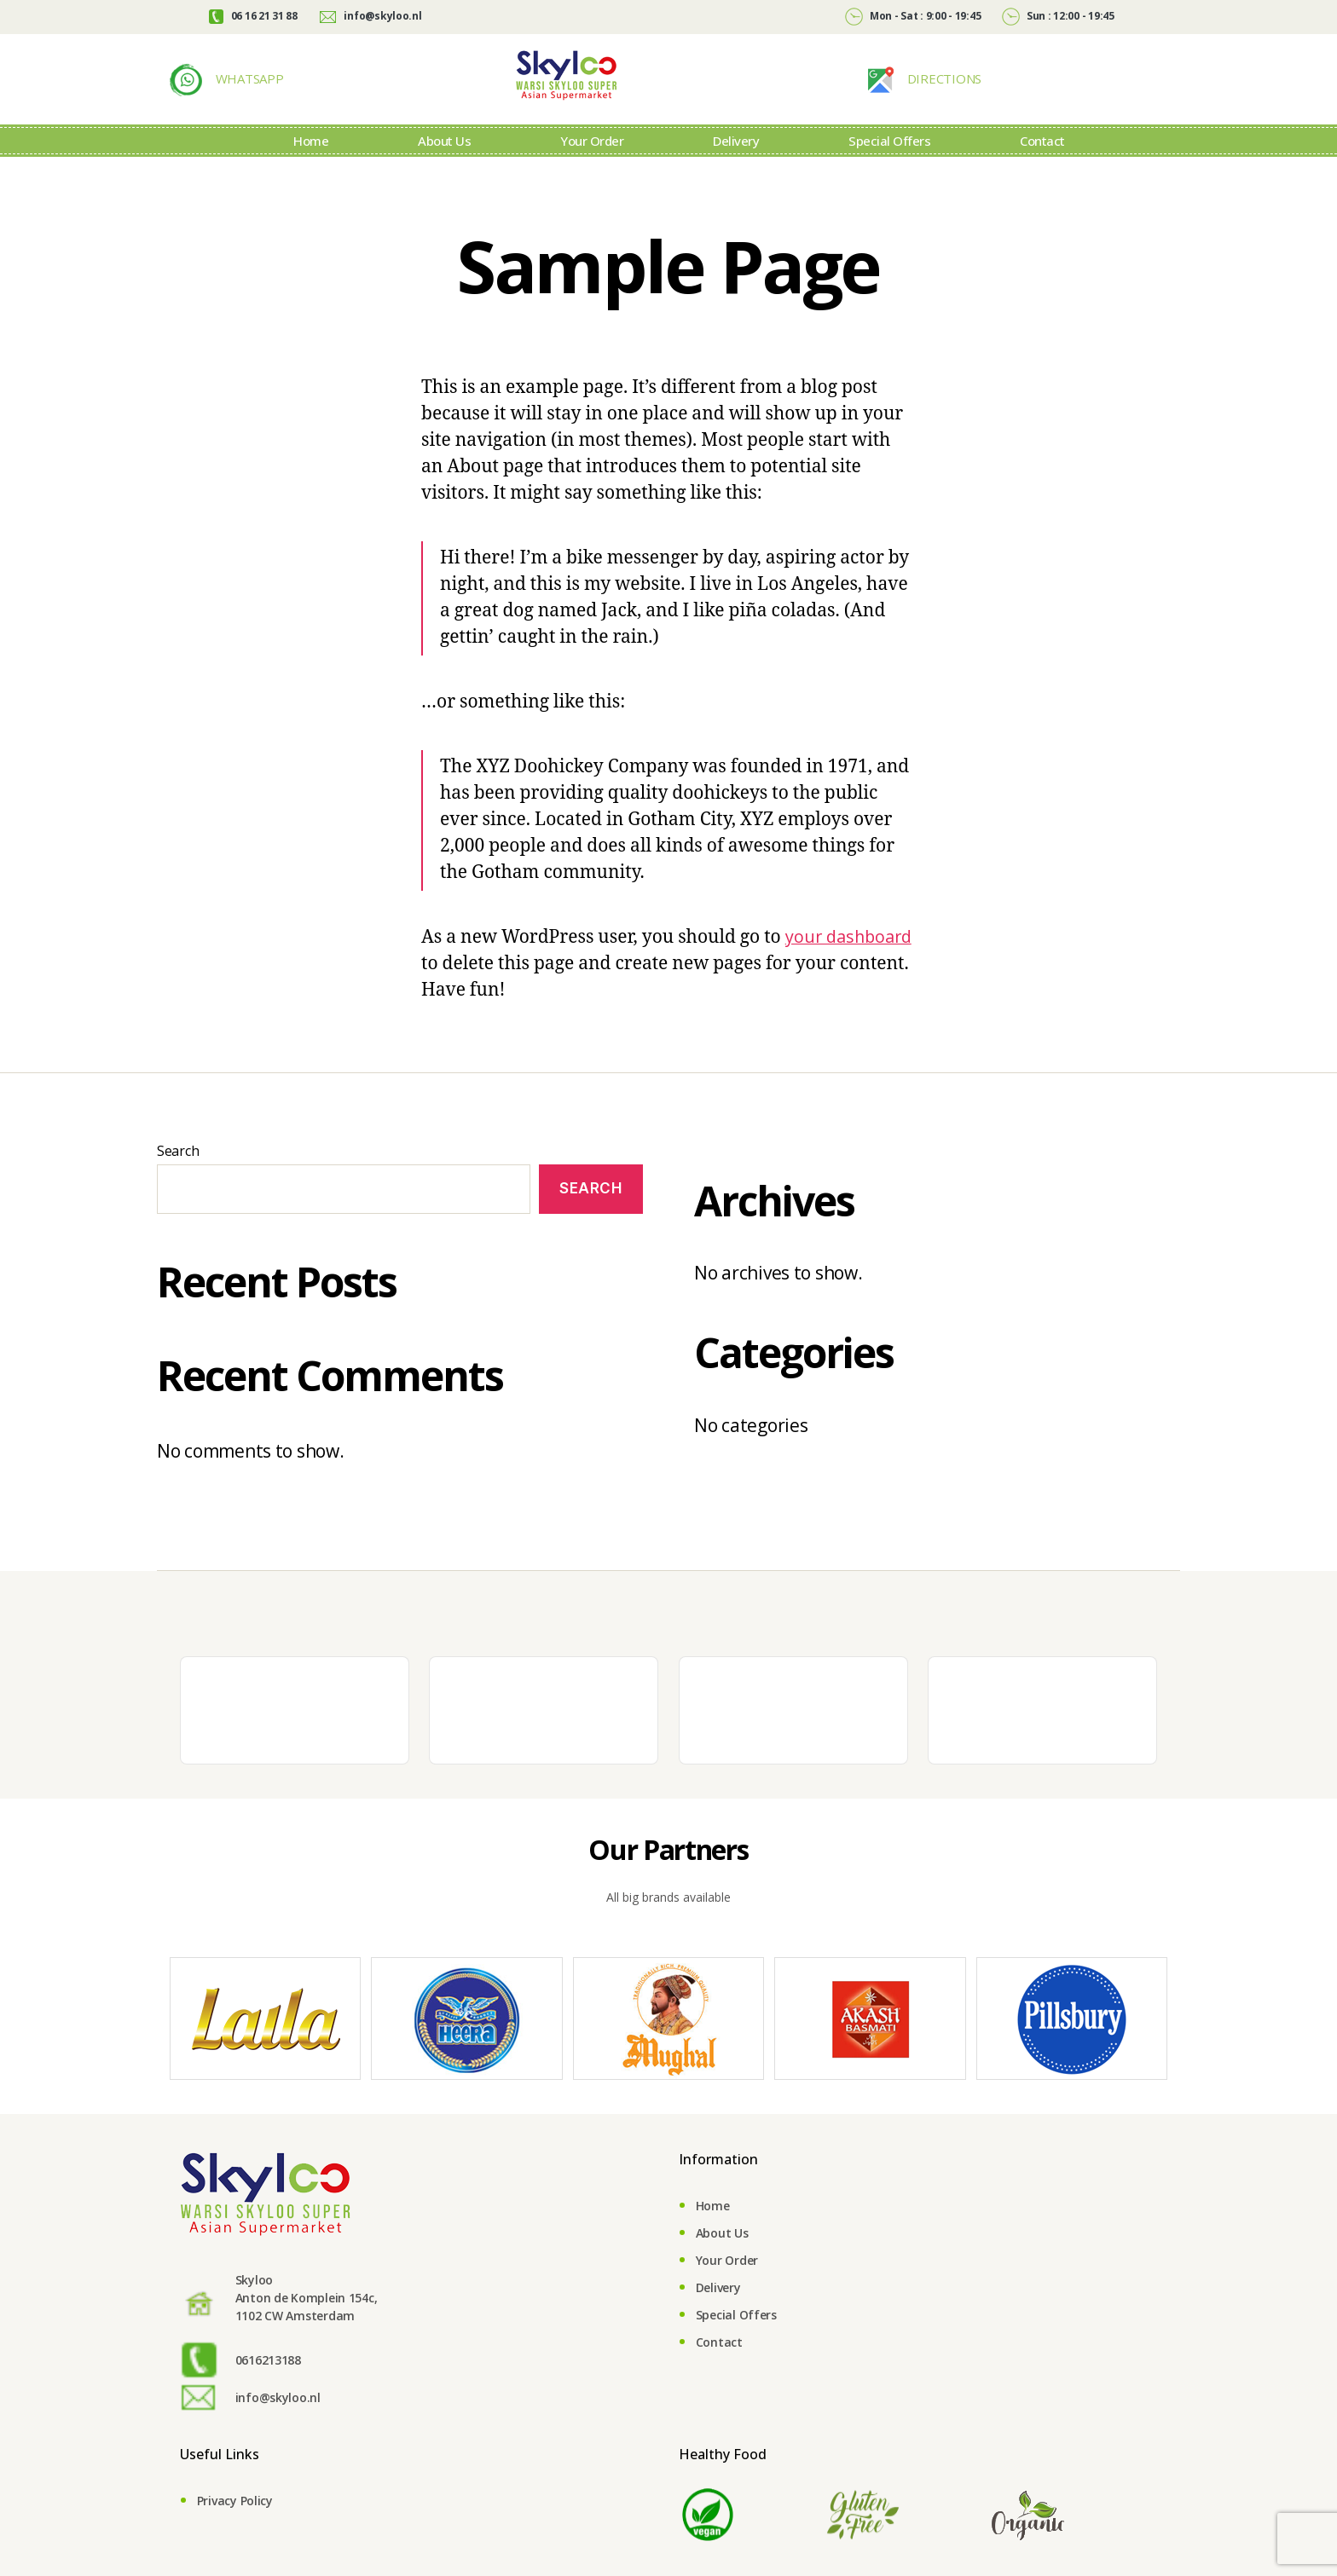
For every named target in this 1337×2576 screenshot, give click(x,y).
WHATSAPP (248, 91)
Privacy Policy (235, 2529)
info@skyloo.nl (370, 16)
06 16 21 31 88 (253, 16)
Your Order (591, 166)
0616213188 (268, 2389)
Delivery (736, 166)
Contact (1042, 166)
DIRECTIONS (942, 91)
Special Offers (889, 166)
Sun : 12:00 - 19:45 (1058, 16)
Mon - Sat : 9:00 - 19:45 (913, 16)
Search (178, 1179)
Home (310, 166)
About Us (444, 166)
